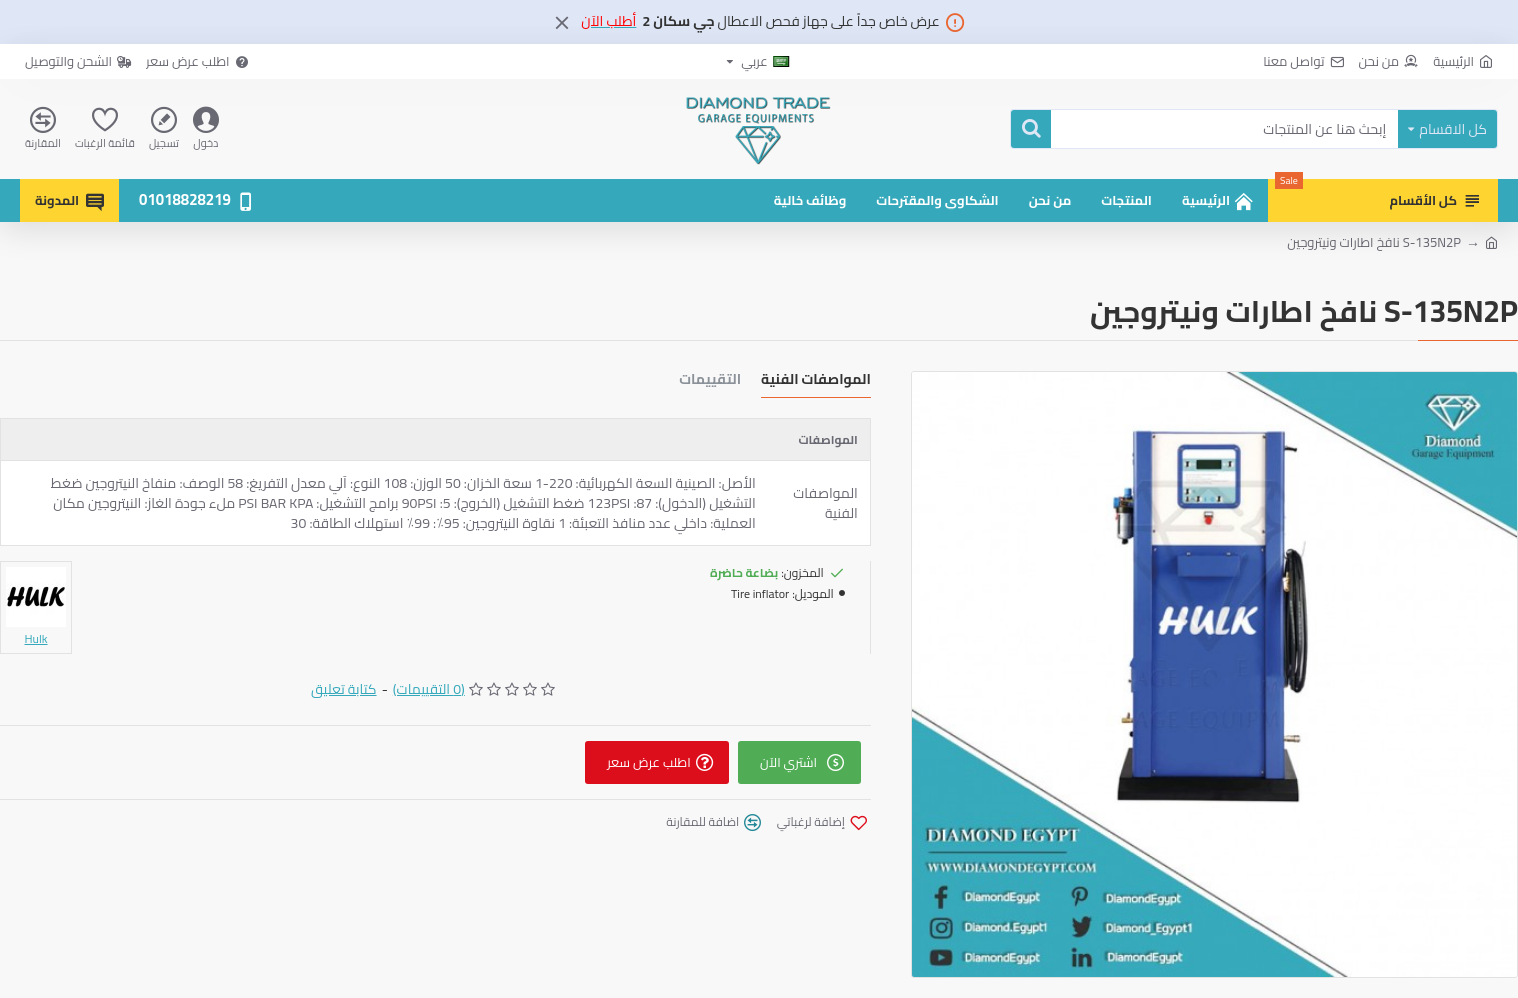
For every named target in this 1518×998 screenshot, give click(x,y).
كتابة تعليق (344, 689)
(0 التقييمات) (429, 689)
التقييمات (710, 381)
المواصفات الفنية (816, 381)
